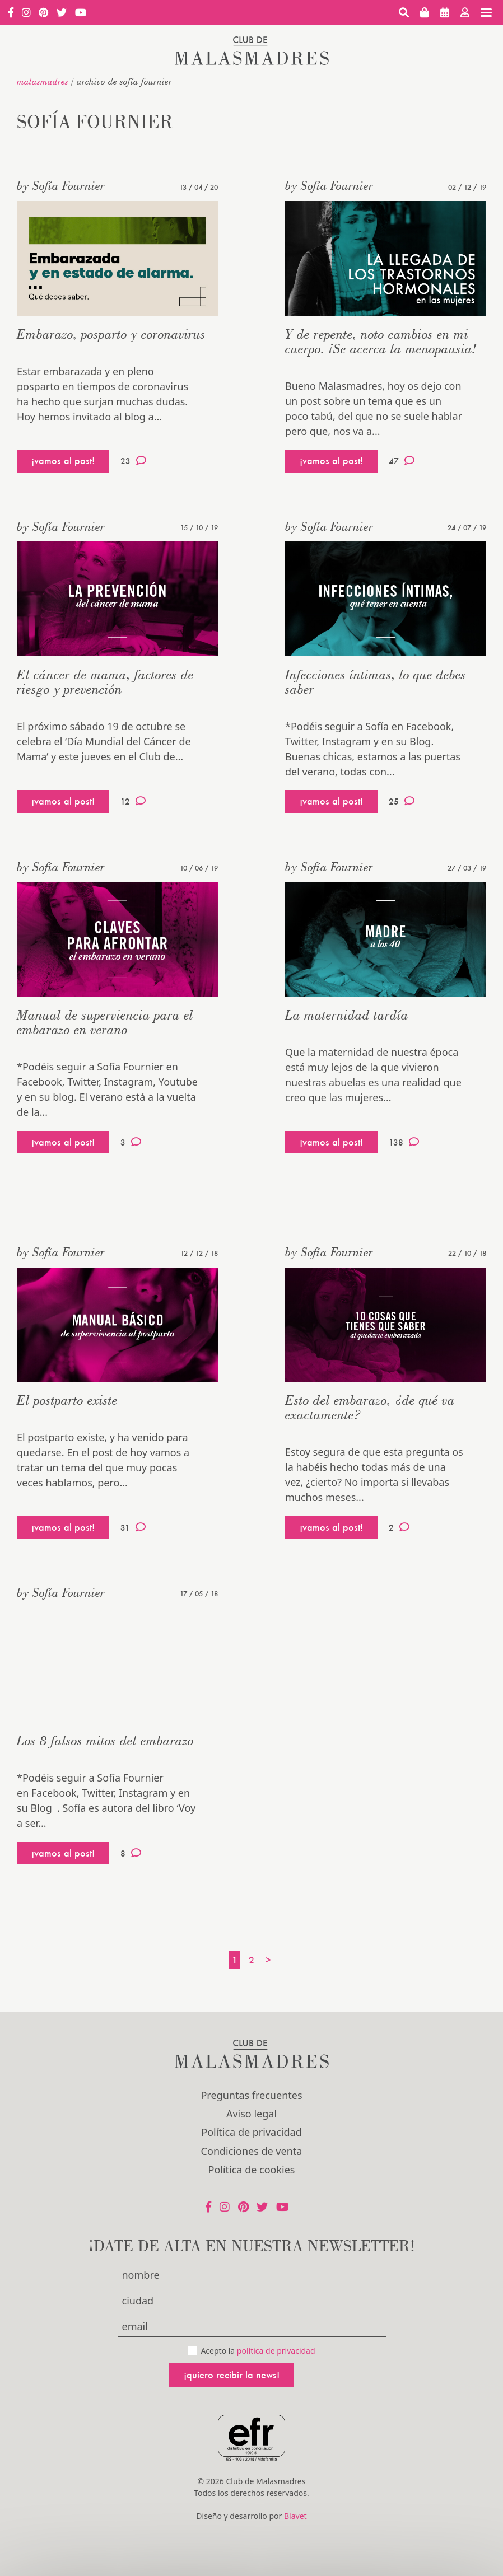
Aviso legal (251, 2113)
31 (133, 1527)
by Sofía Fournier (61, 185)
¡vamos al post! (63, 460)
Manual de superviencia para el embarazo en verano (105, 1022)
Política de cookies (251, 2169)
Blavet (295, 2515)
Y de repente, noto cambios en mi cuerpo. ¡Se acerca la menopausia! (381, 341)
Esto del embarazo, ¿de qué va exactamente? (370, 1407)
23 (133, 460)
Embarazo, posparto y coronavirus (111, 334)
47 (401, 460)
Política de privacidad (251, 2132)
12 (133, 801)
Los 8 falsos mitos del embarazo (105, 1740)
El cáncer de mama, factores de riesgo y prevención (105, 682)
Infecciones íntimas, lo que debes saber (375, 682)
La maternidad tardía (346, 1014)
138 (404, 1142)
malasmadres (42, 81)
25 (401, 801)
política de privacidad (276, 2350)
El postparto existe (67, 1400)
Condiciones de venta (251, 2151)
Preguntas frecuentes (251, 2095)
